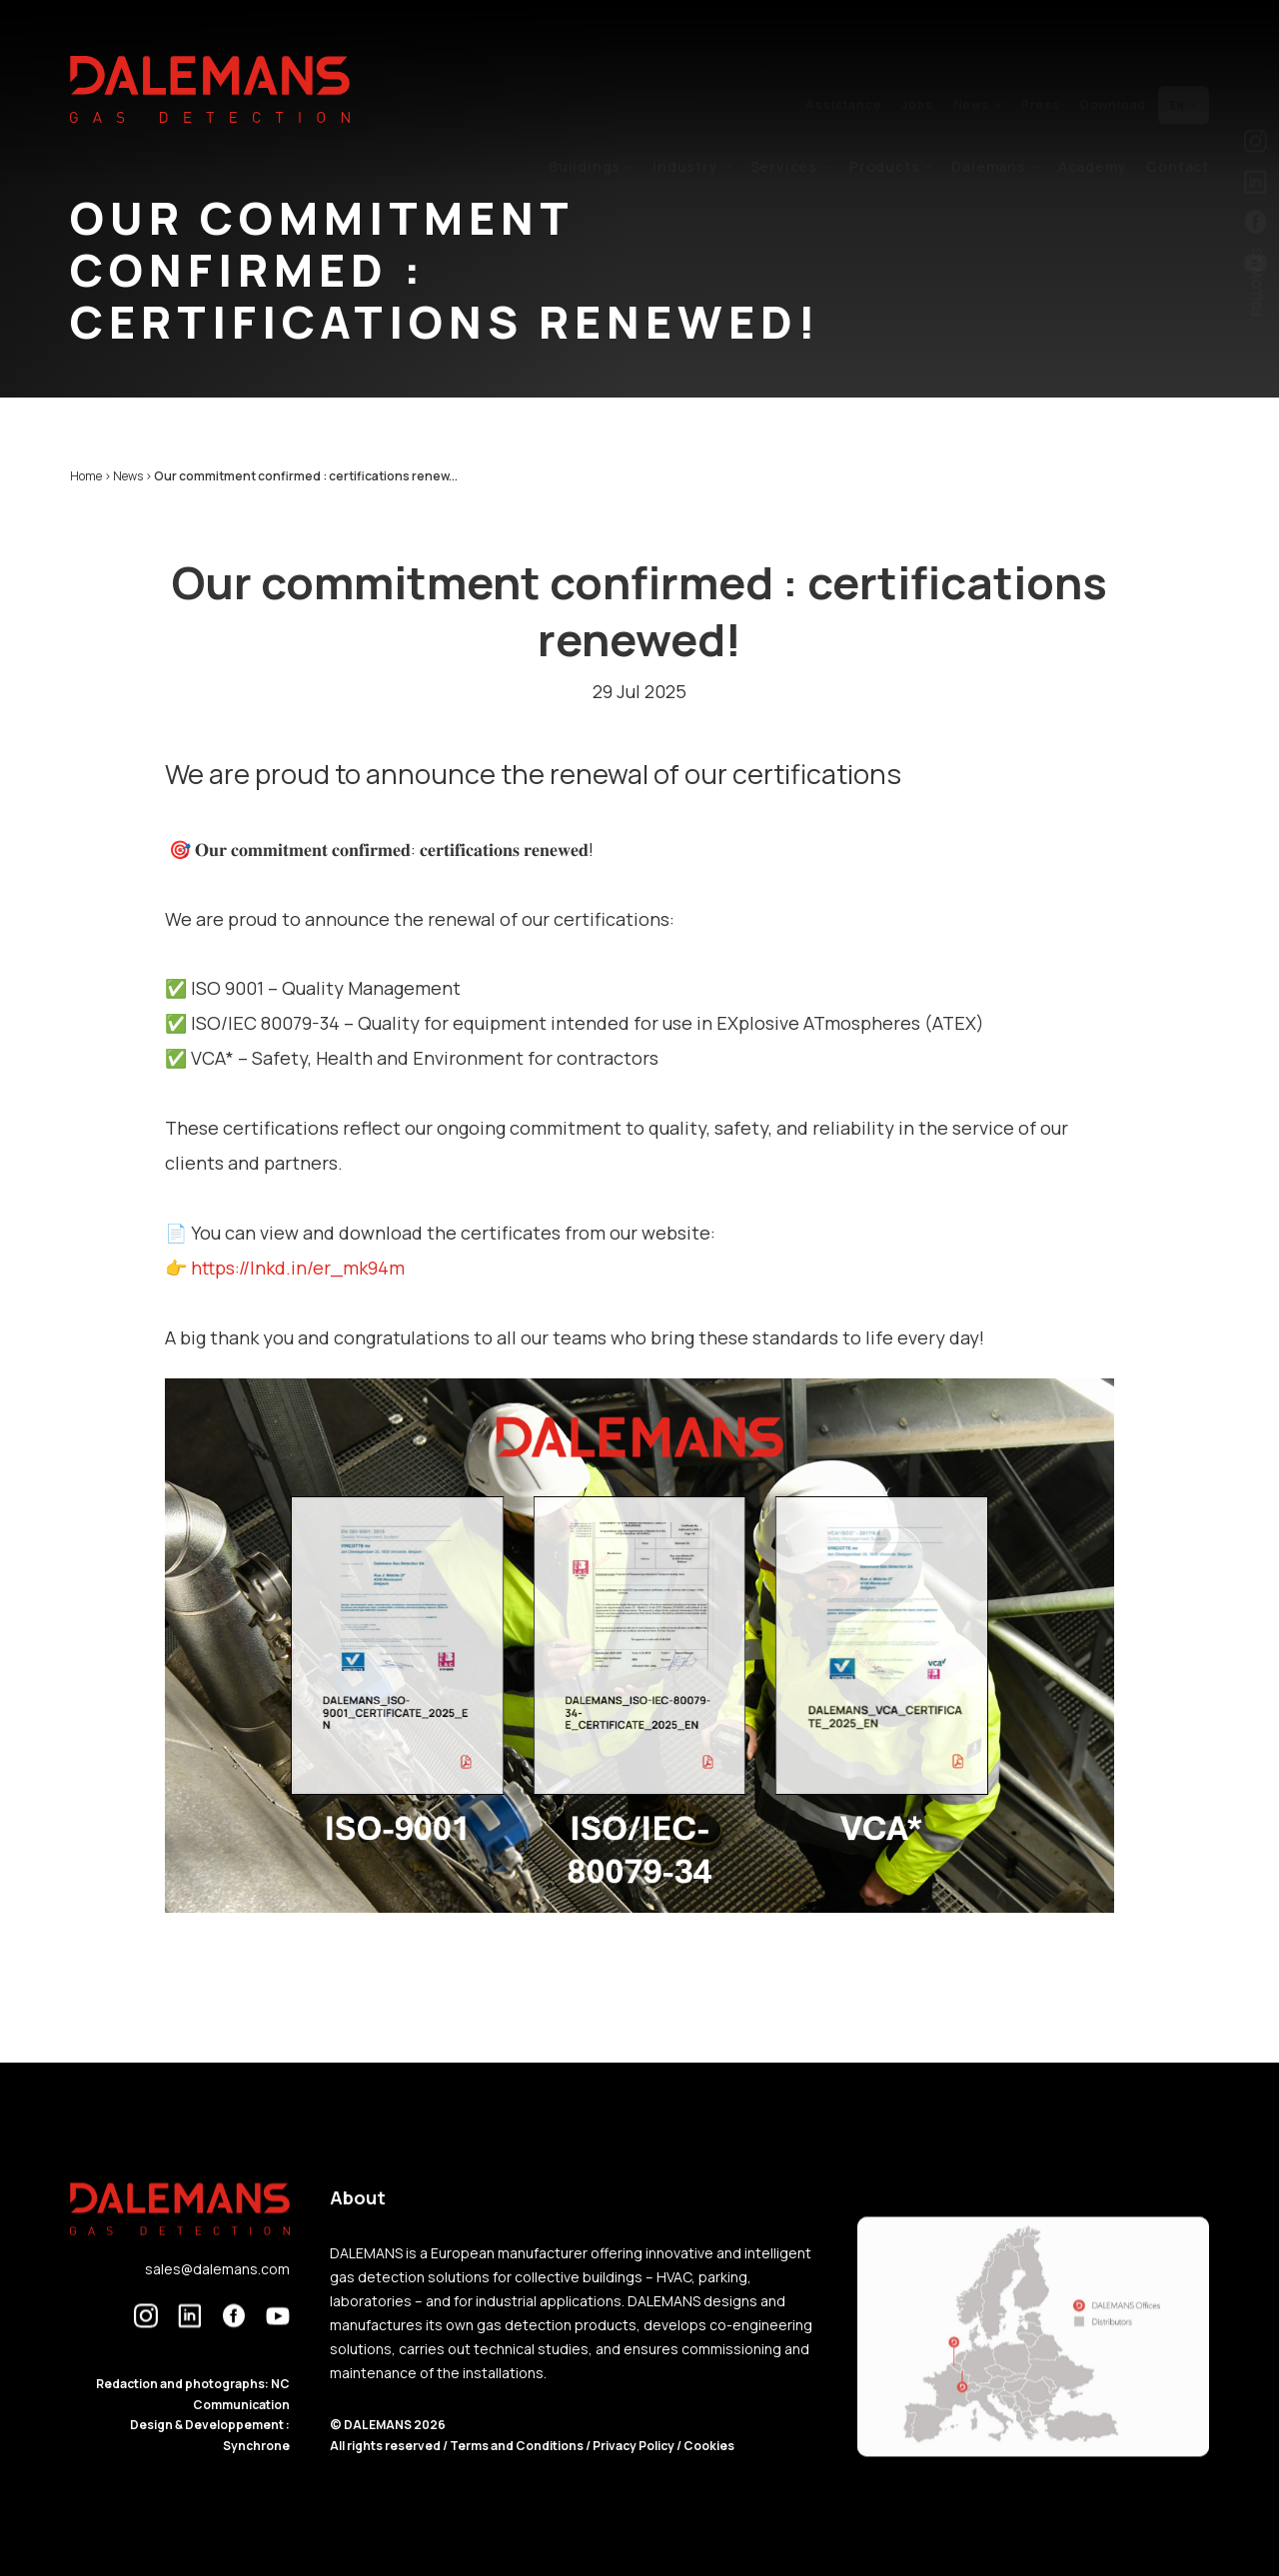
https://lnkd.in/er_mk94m (298, 1268)
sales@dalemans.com (217, 2313)
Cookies (708, 2489)
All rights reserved (386, 2489)
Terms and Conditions (518, 2489)
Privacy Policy (633, 2489)
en (1183, 57)
